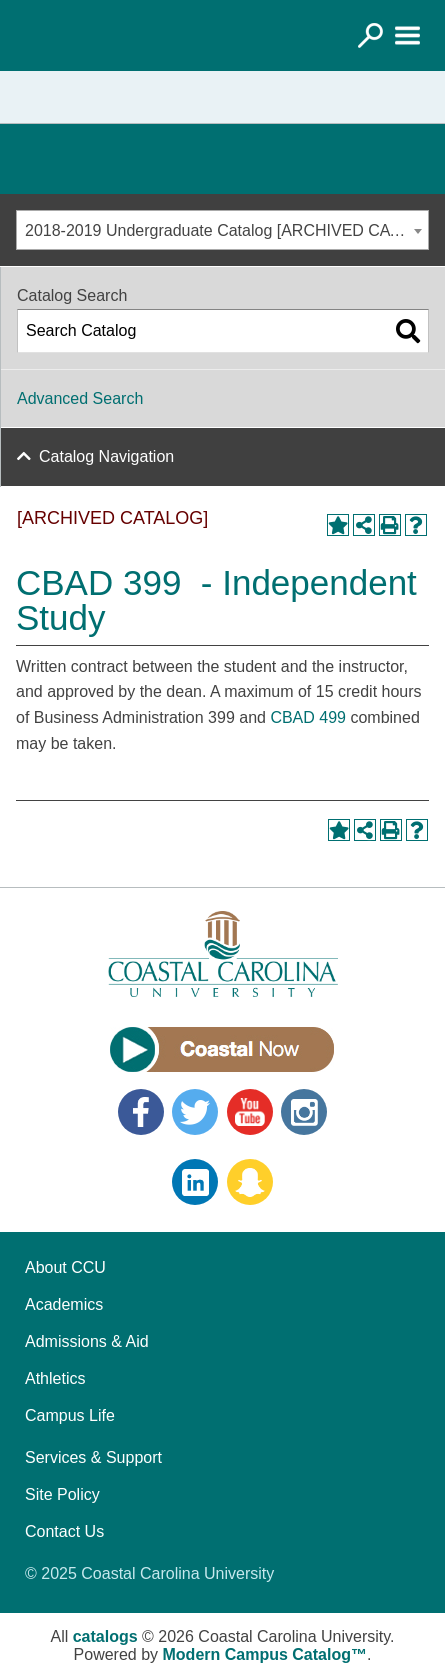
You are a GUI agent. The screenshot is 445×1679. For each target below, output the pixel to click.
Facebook (141, 1112)
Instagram (304, 1112)
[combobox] (222, 230)
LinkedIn (195, 1182)
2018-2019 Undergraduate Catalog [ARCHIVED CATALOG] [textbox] (226, 230)
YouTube (250, 1112)
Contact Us (64, 1531)
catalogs (105, 1636)
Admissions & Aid (87, 1341)
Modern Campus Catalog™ (265, 1654)
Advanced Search (80, 398)
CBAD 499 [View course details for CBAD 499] (308, 717)
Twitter (195, 1112)
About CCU (65, 1267)
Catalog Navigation (106, 456)
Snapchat (250, 1182)
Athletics (55, 1378)
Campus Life (70, 1415)
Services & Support (93, 1457)
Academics (64, 1304)
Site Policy (62, 1494)
